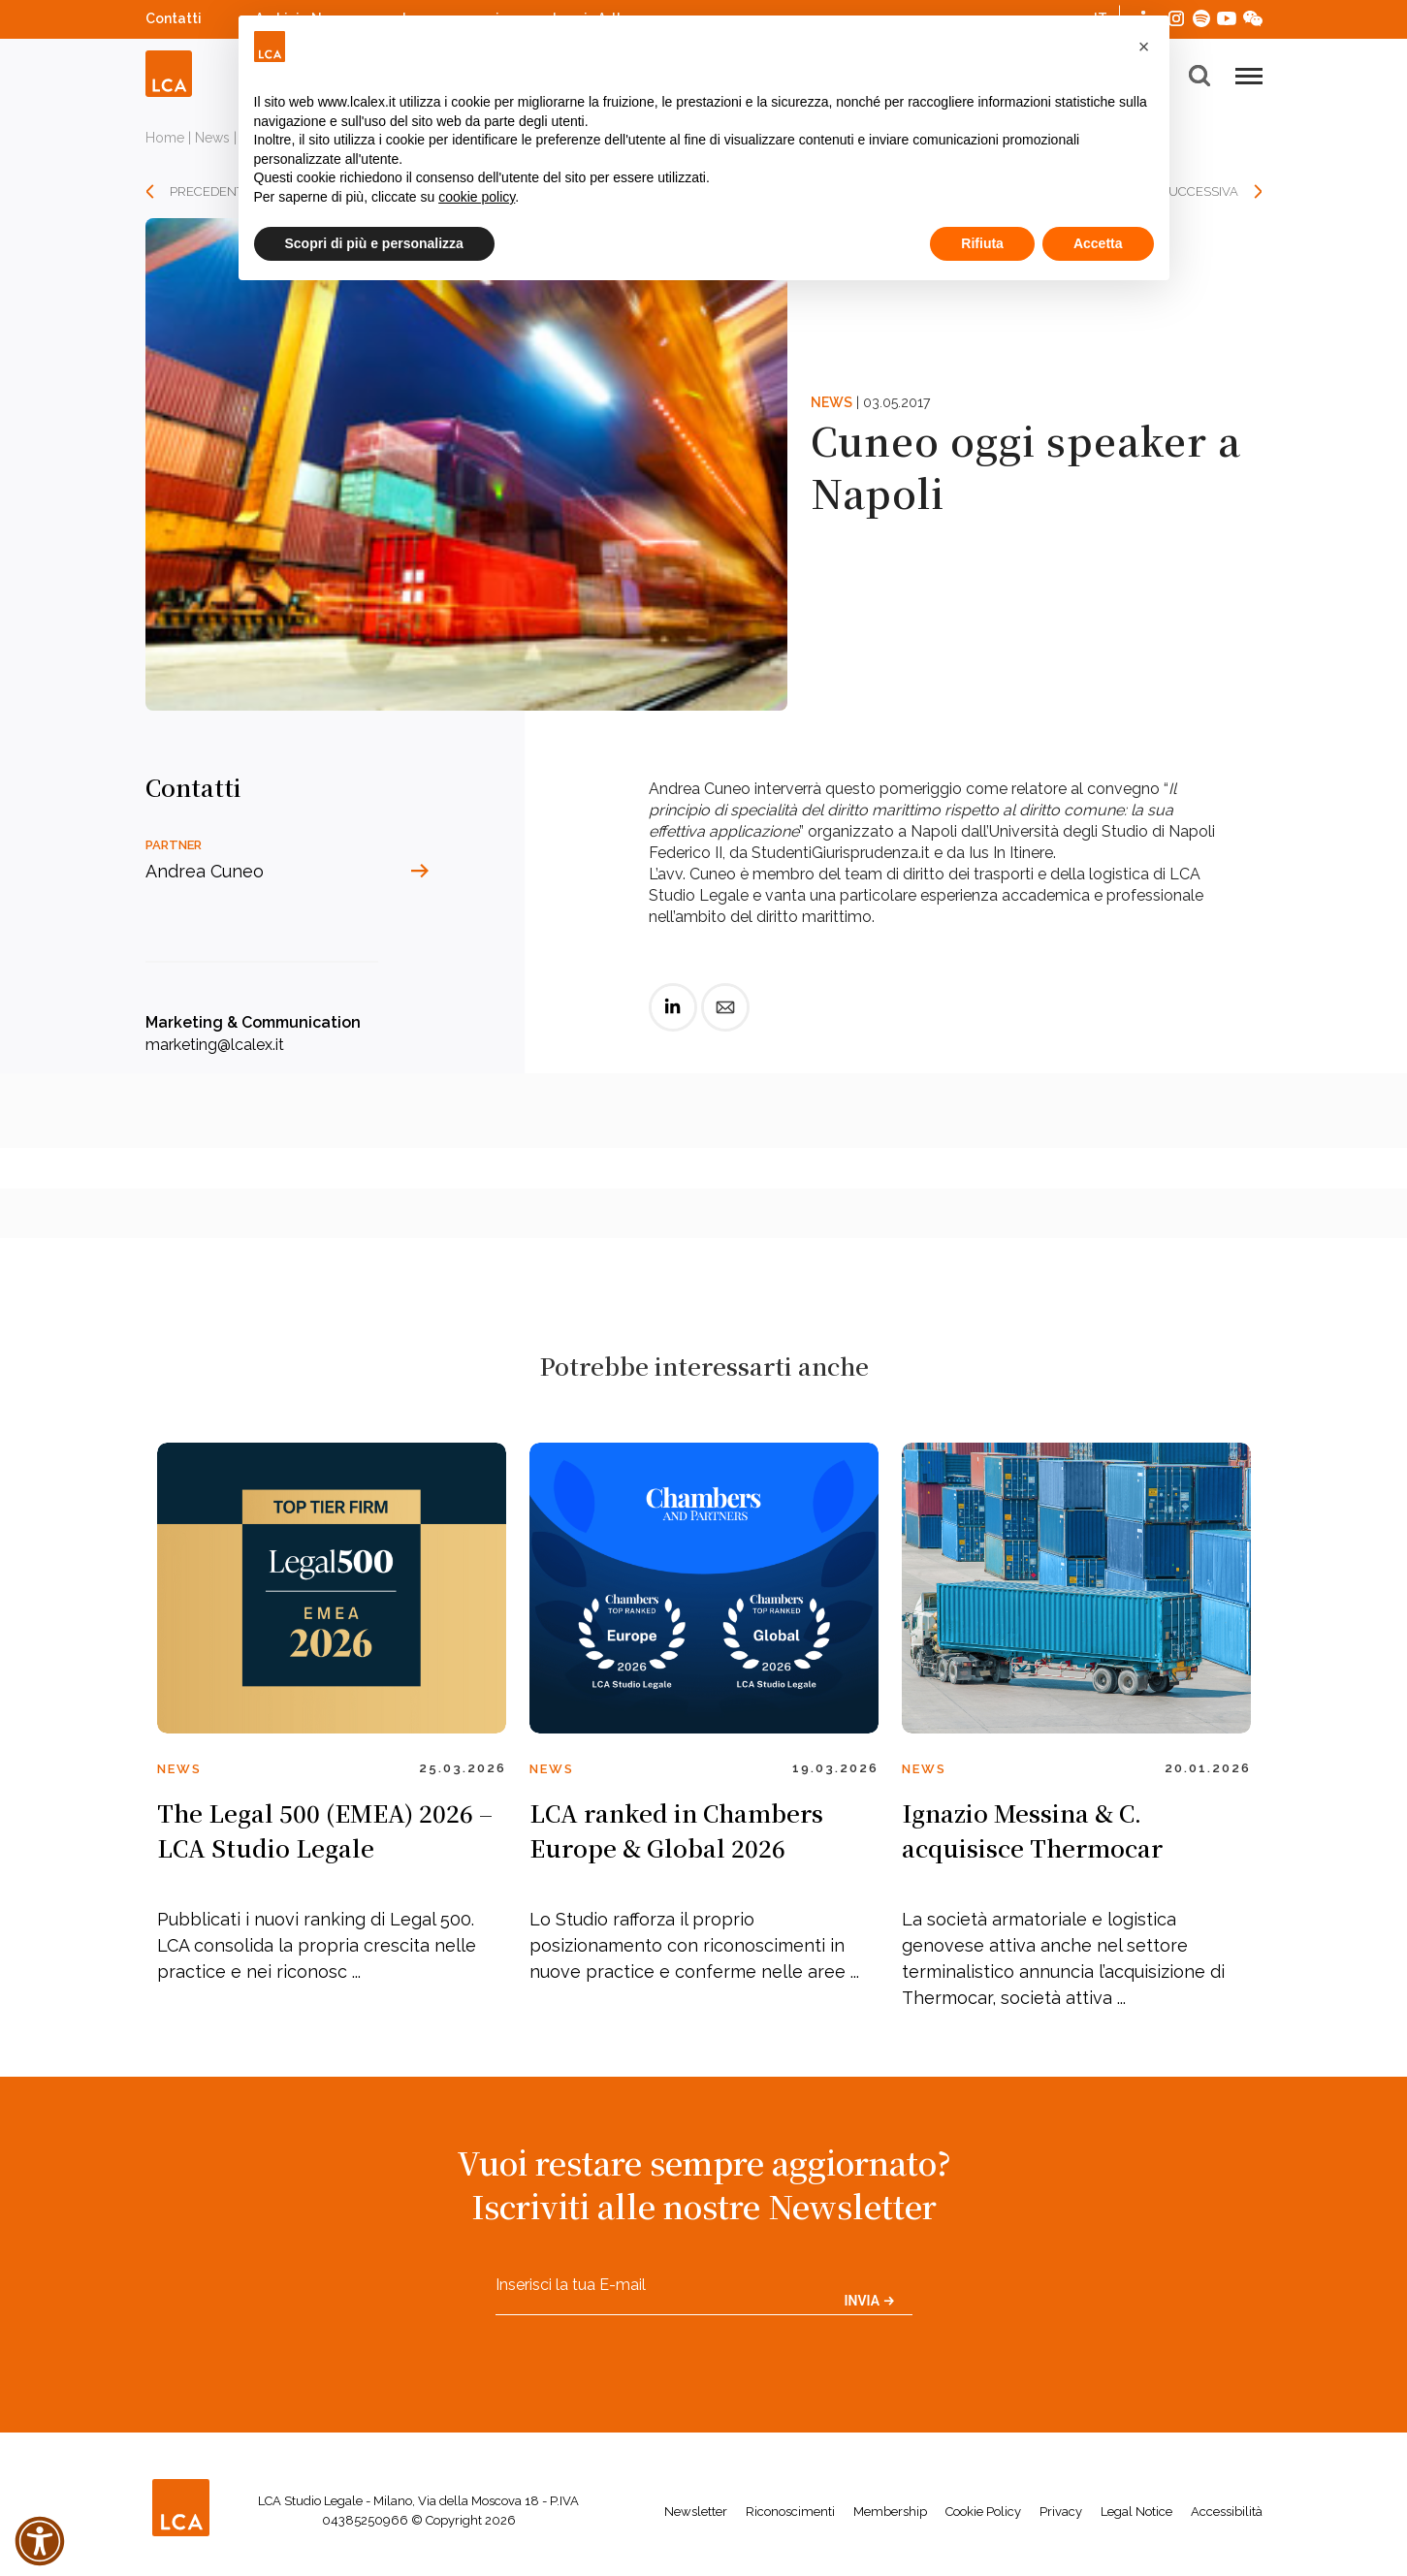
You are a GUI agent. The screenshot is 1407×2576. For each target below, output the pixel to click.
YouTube (1226, 18)
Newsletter (695, 2511)
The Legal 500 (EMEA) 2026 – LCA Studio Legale (325, 1830)
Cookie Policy (983, 2511)
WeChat (1253, 16)
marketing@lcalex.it (214, 1044)
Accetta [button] (1098, 243)
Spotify (1201, 16)
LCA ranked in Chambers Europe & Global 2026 (676, 1830)
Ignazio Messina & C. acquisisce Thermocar (1032, 1830)
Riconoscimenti (790, 2511)
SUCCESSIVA (1199, 191)
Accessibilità (1227, 2511)
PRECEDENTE (210, 191)
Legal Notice (1136, 2511)
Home (164, 137)
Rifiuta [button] (982, 243)
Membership (890, 2511)
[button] (1144, 46)
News (212, 137)
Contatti (173, 18)
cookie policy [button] (476, 197)
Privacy (1060, 2511)
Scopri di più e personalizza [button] (374, 243)
